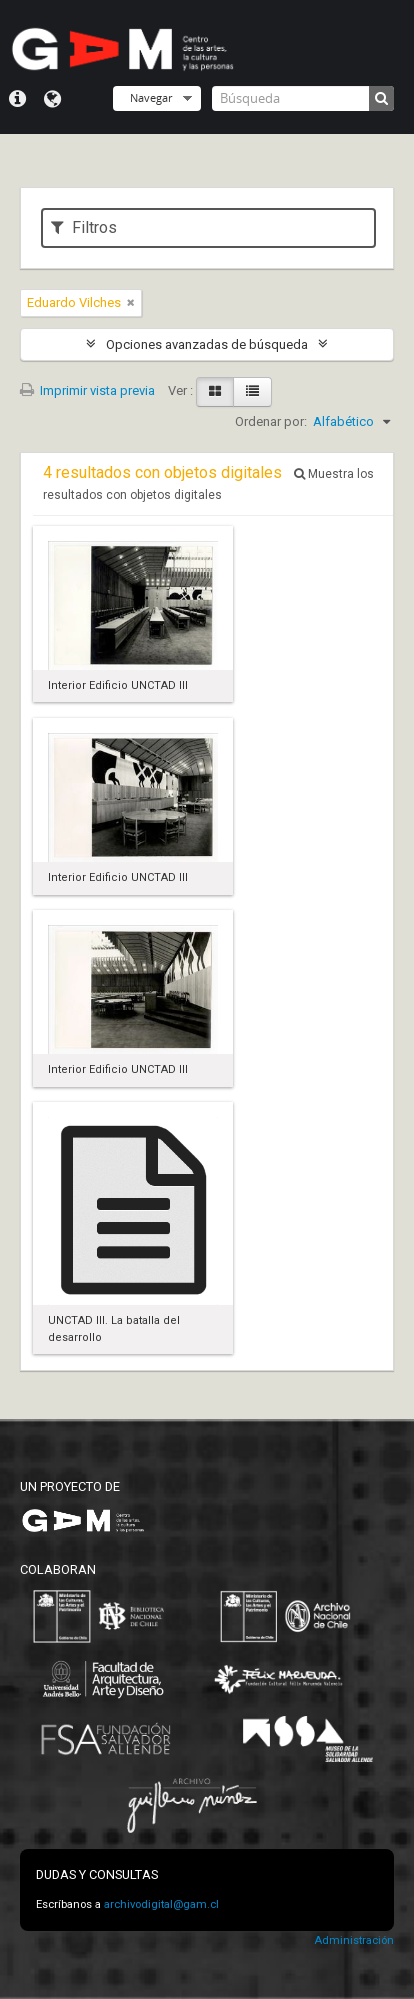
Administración (354, 1940)
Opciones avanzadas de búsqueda (207, 344)
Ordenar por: (271, 421)
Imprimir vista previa (87, 390)
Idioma (52, 99)
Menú (17, 99)
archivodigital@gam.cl (161, 1904)
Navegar (151, 97)
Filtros (84, 227)
